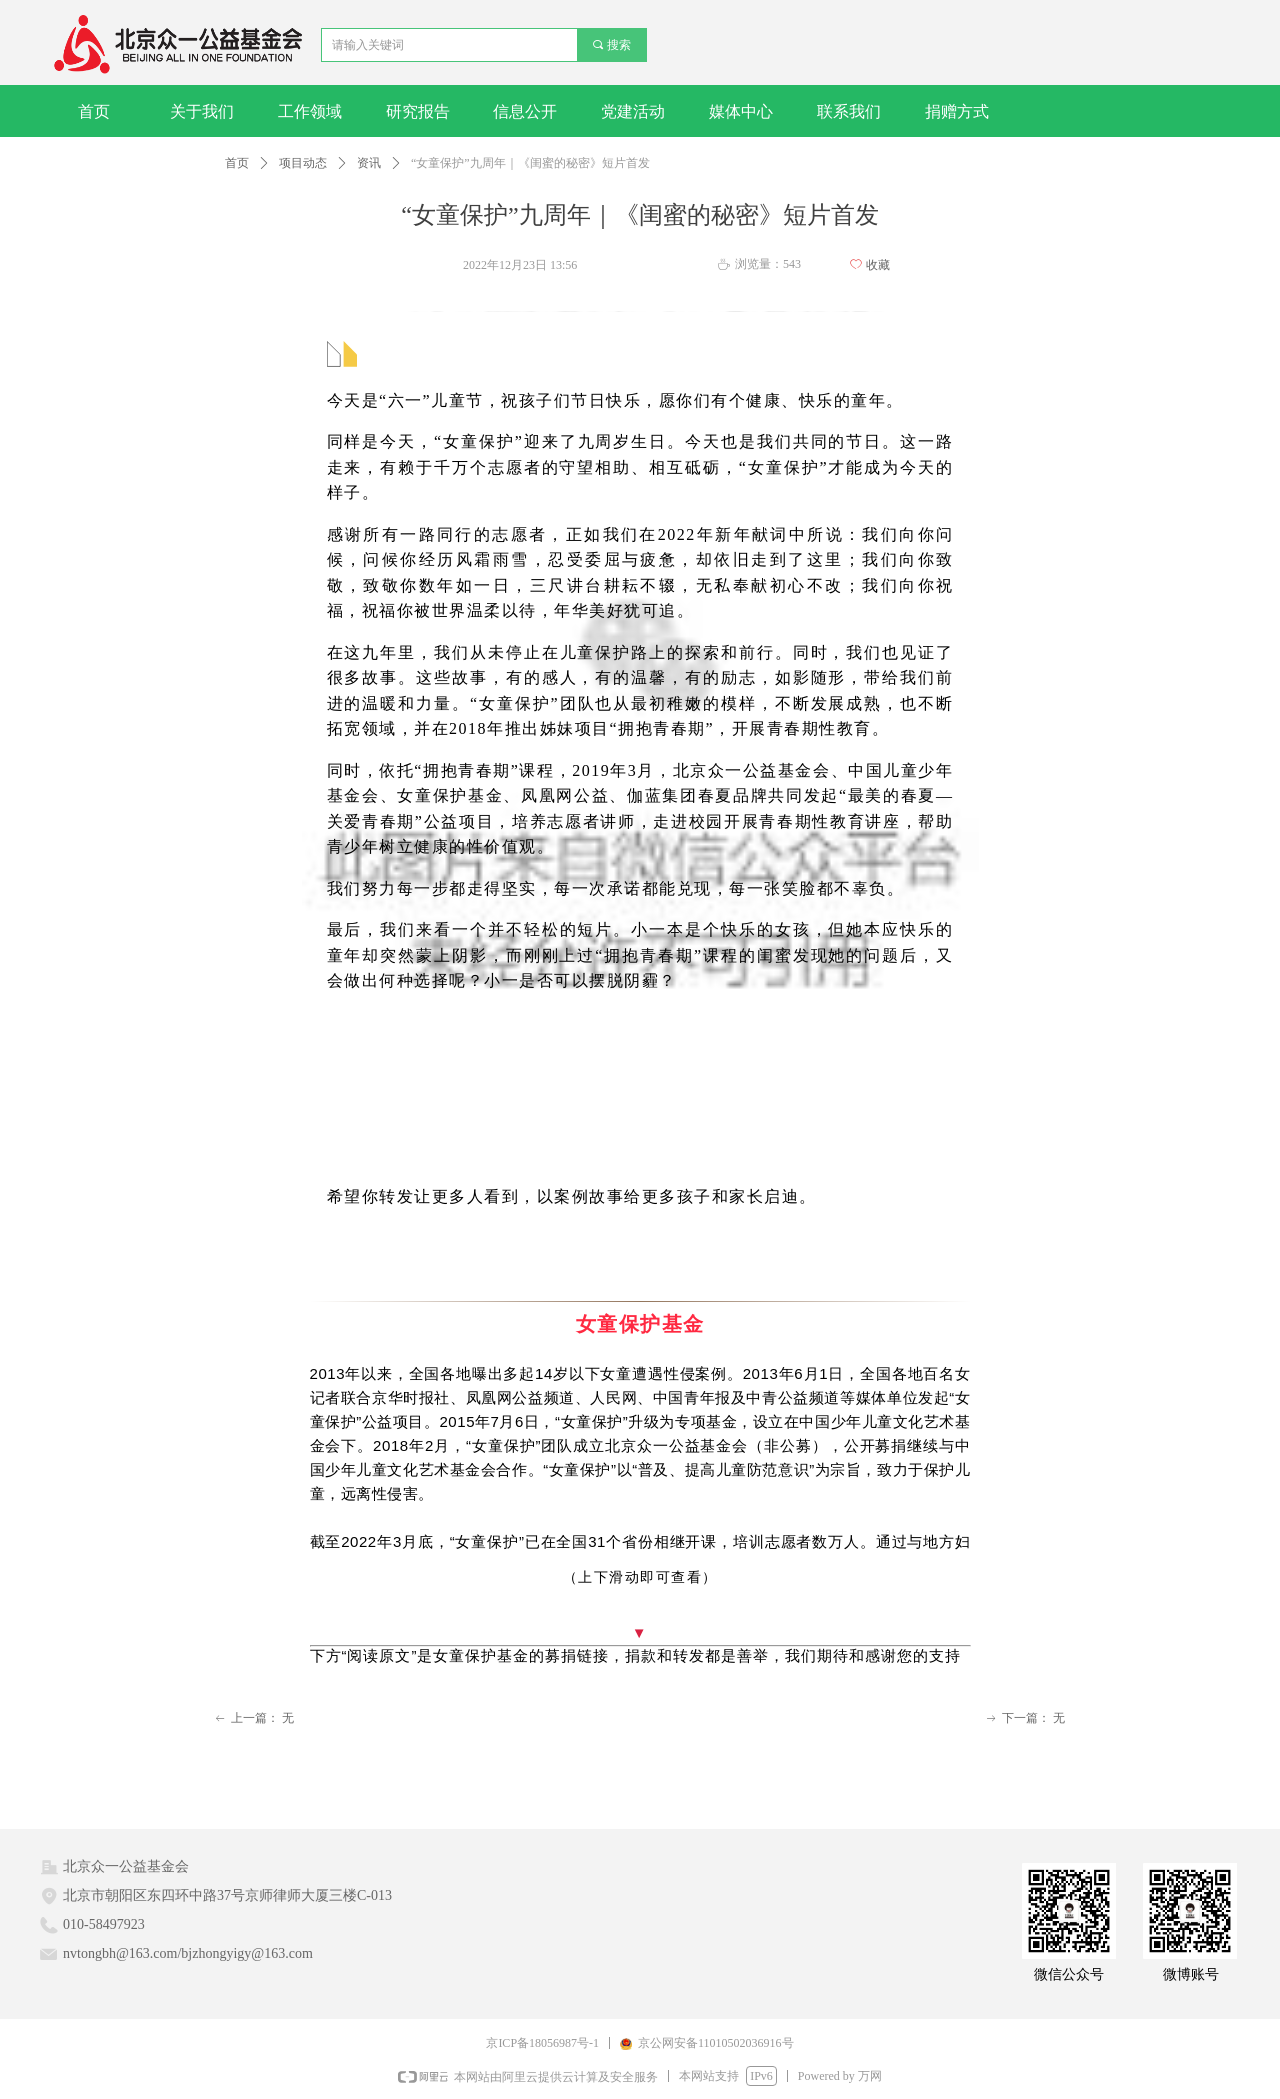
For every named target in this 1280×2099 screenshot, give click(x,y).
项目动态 (303, 163)
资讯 (369, 163)
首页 (237, 163)
